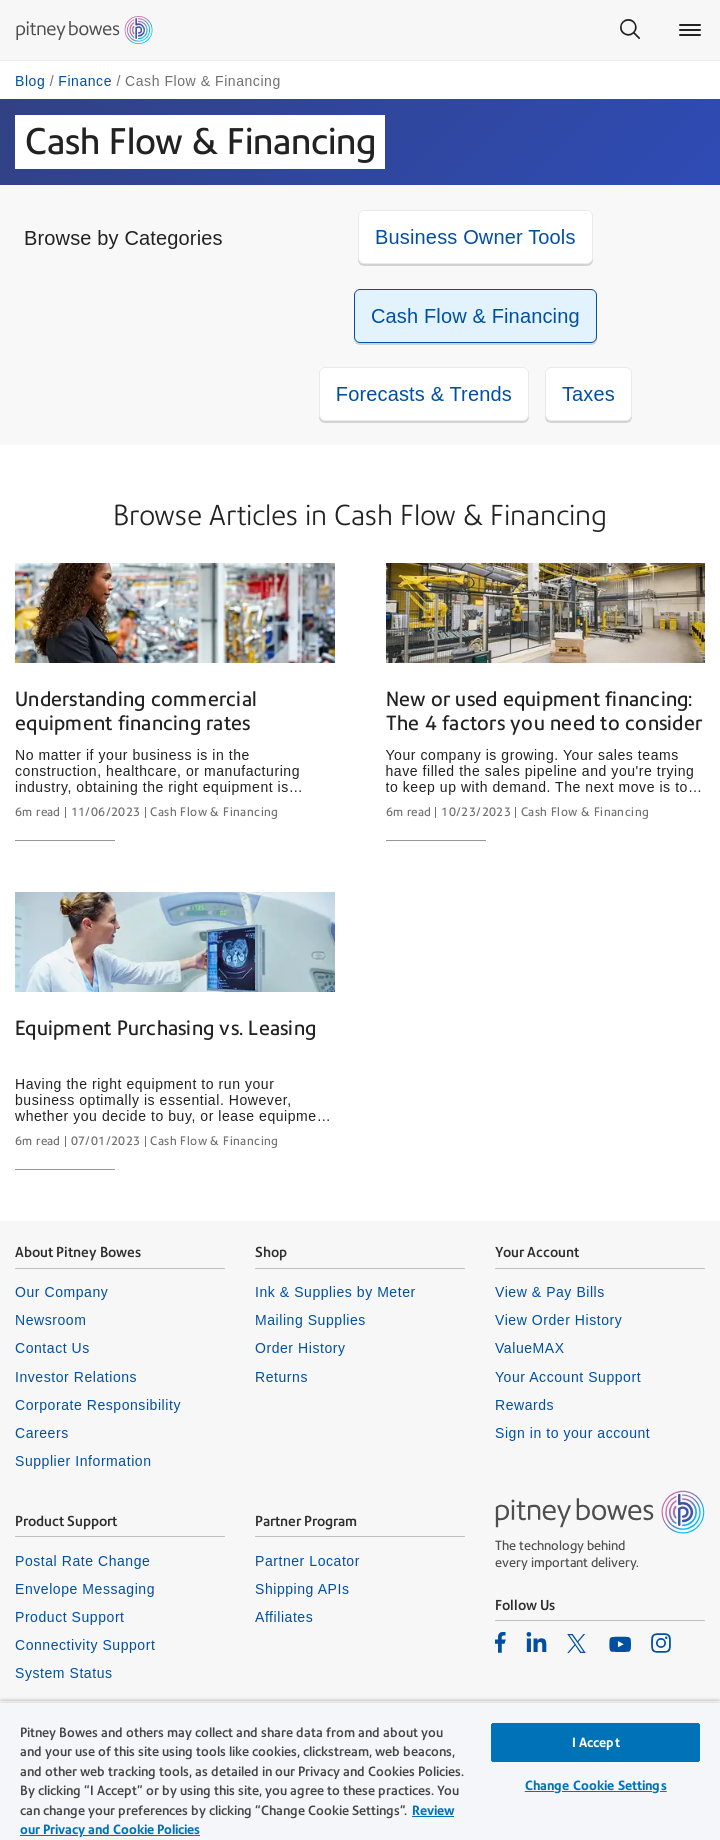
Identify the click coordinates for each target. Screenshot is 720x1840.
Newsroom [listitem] (50, 1320)
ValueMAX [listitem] (530, 1348)
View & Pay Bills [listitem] (550, 1292)
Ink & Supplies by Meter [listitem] (335, 1292)
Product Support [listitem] (70, 1617)
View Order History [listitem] (558, 1320)
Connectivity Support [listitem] (85, 1645)
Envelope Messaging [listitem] (85, 1589)
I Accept (596, 1742)
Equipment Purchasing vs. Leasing (165, 1028)
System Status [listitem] (64, 1673)
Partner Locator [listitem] (307, 1561)
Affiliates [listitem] (284, 1617)
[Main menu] (690, 30)
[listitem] (500, 1642)
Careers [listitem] (42, 1433)
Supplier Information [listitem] (83, 1461)
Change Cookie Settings (596, 1785)
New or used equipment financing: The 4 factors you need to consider (544, 711)
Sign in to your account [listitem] (572, 1433)
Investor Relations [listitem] (76, 1377)
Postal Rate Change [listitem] (82, 1561)
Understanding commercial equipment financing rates (136, 711)
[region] (360, 1770)
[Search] (630, 30)
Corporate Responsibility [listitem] (98, 1405)
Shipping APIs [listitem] (302, 1589)
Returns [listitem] (281, 1377)
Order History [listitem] (300, 1348)
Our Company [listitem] (61, 1292)
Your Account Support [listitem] (568, 1377)
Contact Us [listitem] (52, 1348)
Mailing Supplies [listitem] (310, 1320)
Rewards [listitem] (524, 1405)
